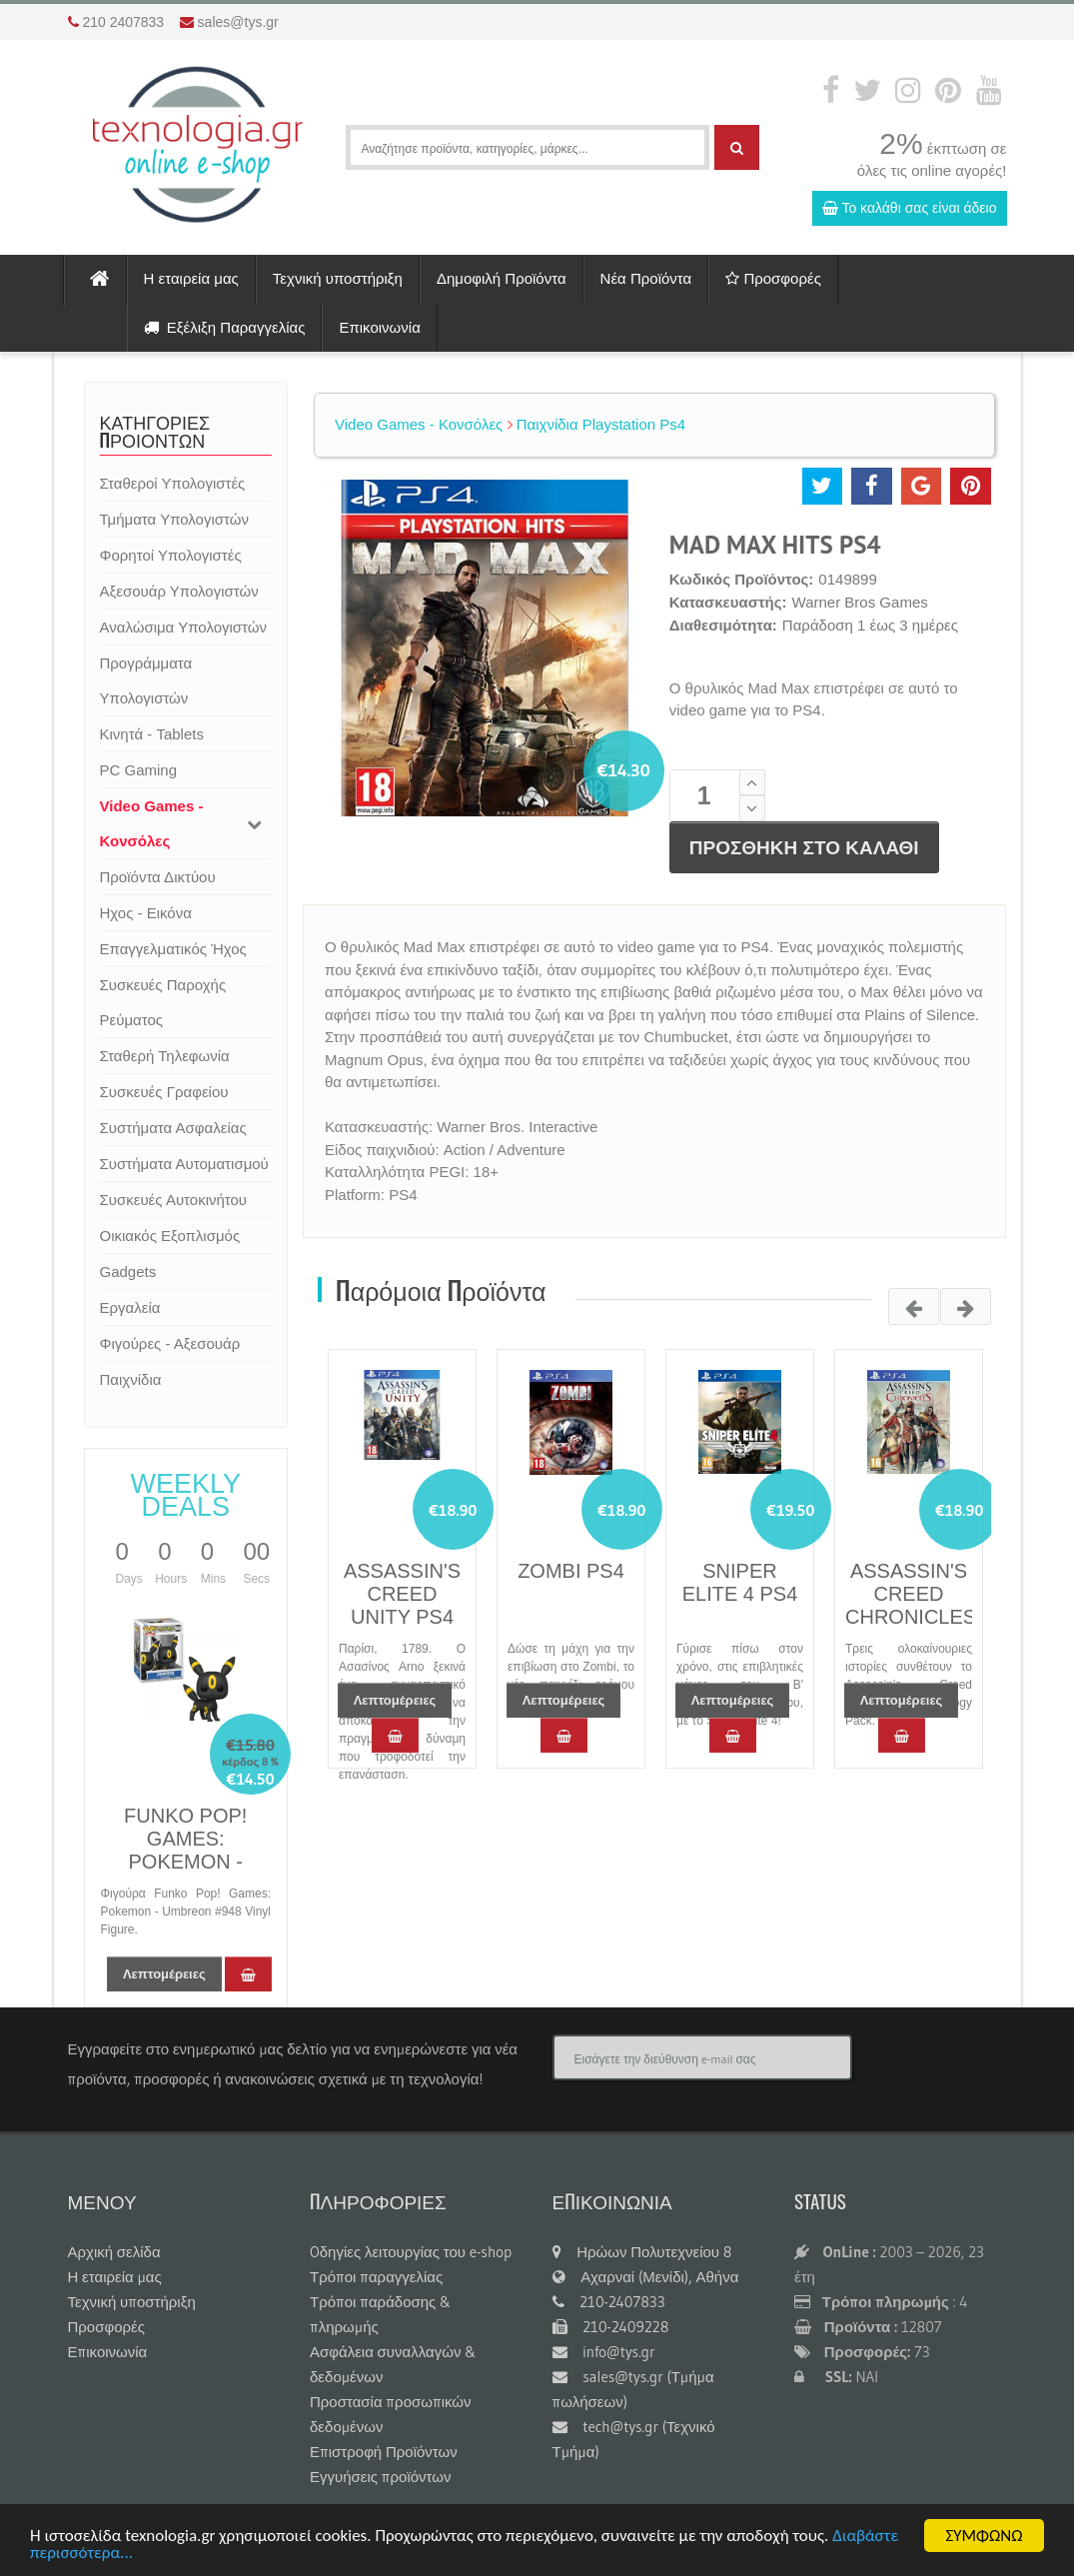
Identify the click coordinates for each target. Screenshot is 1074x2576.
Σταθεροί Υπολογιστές (173, 483)
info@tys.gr (603, 2351)
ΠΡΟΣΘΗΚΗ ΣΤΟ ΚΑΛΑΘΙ (804, 847)
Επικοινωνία (379, 327)
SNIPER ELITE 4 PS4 (740, 1582)
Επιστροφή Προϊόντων (384, 2451)
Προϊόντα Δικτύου (158, 876)
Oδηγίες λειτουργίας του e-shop (411, 2251)
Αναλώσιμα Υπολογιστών (184, 627)
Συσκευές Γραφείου (164, 1091)
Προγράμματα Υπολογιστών (146, 680)
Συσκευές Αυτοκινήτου (174, 1199)
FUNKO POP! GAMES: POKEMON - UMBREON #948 (186, 1850)
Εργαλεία (130, 1307)
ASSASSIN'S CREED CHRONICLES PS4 (910, 1605)
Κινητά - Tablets (152, 733)
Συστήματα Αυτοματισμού (184, 1163)
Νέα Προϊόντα (646, 278)
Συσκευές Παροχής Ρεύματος (163, 1002)
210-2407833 (608, 2301)
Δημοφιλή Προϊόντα (501, 278)
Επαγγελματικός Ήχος (173, 948)
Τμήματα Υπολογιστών (174, 519)
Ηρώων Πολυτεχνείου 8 (642, 2251)
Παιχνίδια (131, 1379)
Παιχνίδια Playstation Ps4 (597, 424)
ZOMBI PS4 (571, 1571)
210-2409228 (610, 2326)
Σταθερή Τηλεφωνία (165, 1055)
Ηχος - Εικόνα (146, 912)
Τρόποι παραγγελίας (376, 2276)
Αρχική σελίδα (114, 2251)
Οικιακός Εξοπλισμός (170, 1235)
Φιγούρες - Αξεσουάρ (170, 1343)
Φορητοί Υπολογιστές (171, 555)
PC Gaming (139, 769)
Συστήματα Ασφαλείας (173, 1127)
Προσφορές (773, 278)
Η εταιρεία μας (191, 278)
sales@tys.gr (238, 22)
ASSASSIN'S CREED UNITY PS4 (402, 1594)
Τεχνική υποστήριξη (338, 278)
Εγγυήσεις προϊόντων (381, 2476)
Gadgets (128, 1271)
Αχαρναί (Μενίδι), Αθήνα (645, 2276)
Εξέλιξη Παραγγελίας (225, 327)
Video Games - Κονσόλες (152, 823)
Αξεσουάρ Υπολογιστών (179, 591)
